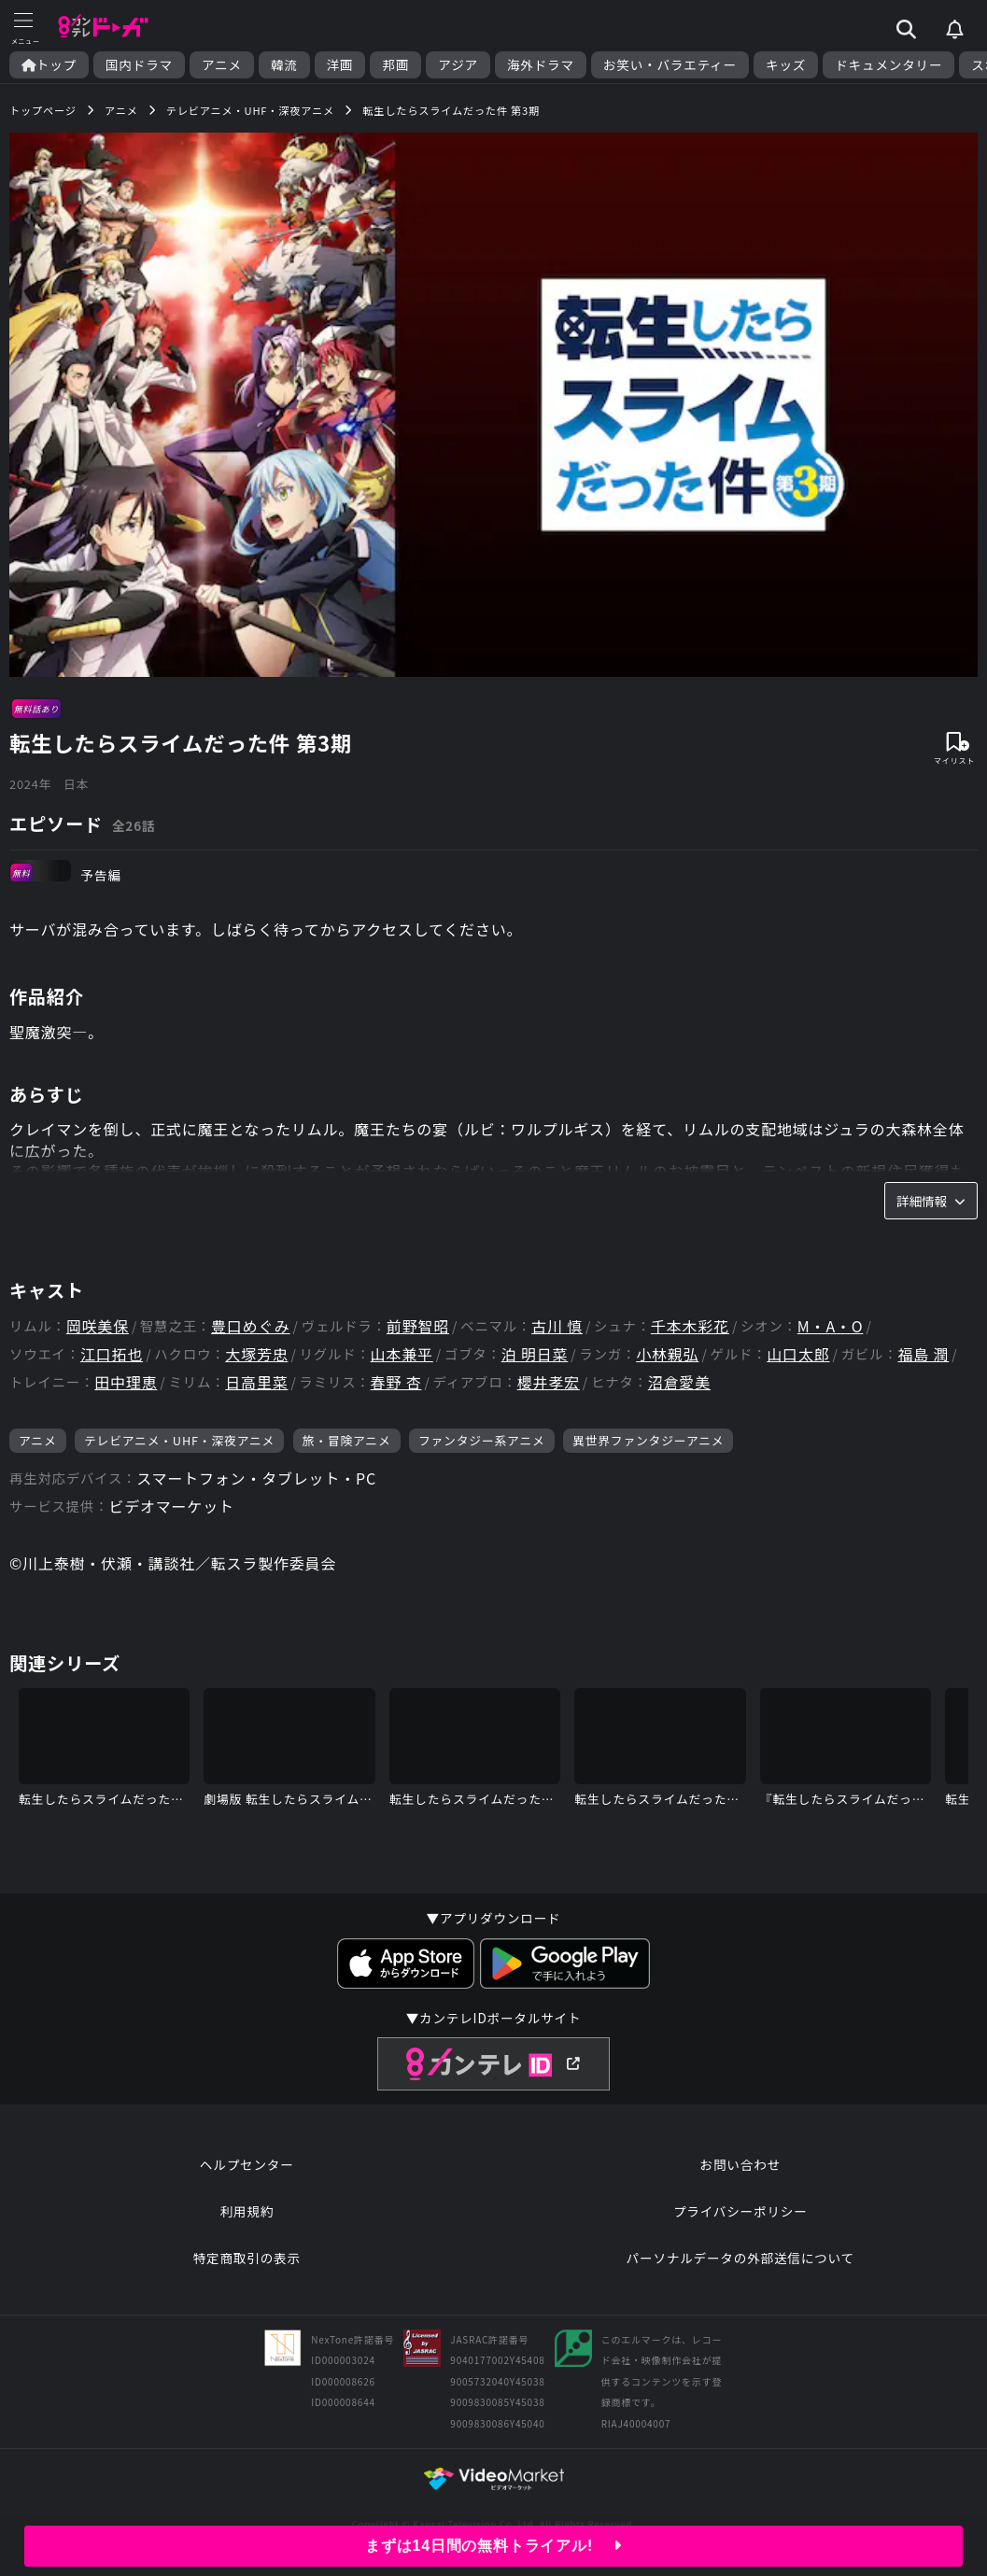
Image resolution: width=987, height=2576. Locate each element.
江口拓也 (111, 1354)
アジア (458, 65)
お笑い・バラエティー (670, 65)
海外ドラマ (540, 65)
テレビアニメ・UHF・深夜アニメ (179, 1440)
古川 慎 (557, 1326)
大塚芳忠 (256, 1354)
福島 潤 (923, 1354)
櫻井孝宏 (548, 1382)
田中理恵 (125, 1382)
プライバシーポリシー (740, 2211)
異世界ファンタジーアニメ (648, 1440)
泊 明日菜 (535, 1354)
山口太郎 (798, 1354)
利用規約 (246, 2211)
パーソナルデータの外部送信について (740, 2257)
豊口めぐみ (250, 1326)
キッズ (786, 65)
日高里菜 (256, 1382)
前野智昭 (418, 1326)
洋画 (340, 65)
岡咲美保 (97, 1326)
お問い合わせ (740, 2164)
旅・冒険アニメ (347, 1440)
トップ (49, 65)
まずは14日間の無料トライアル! (493, 2546)
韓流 (284, 65)
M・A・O (830, 1326)
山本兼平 (402, 1354)
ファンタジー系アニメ (481, 1440)
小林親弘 (667, 1354)
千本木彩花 (690, 1326)
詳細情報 (931, 1200)
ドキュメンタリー (888, 65)
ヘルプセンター (247, 2164)
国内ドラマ (139, 65)
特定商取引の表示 (247, 2257)
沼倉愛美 (679, 1382)
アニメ (222, 65)
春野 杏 (396, 1382)
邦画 (395, 65)
